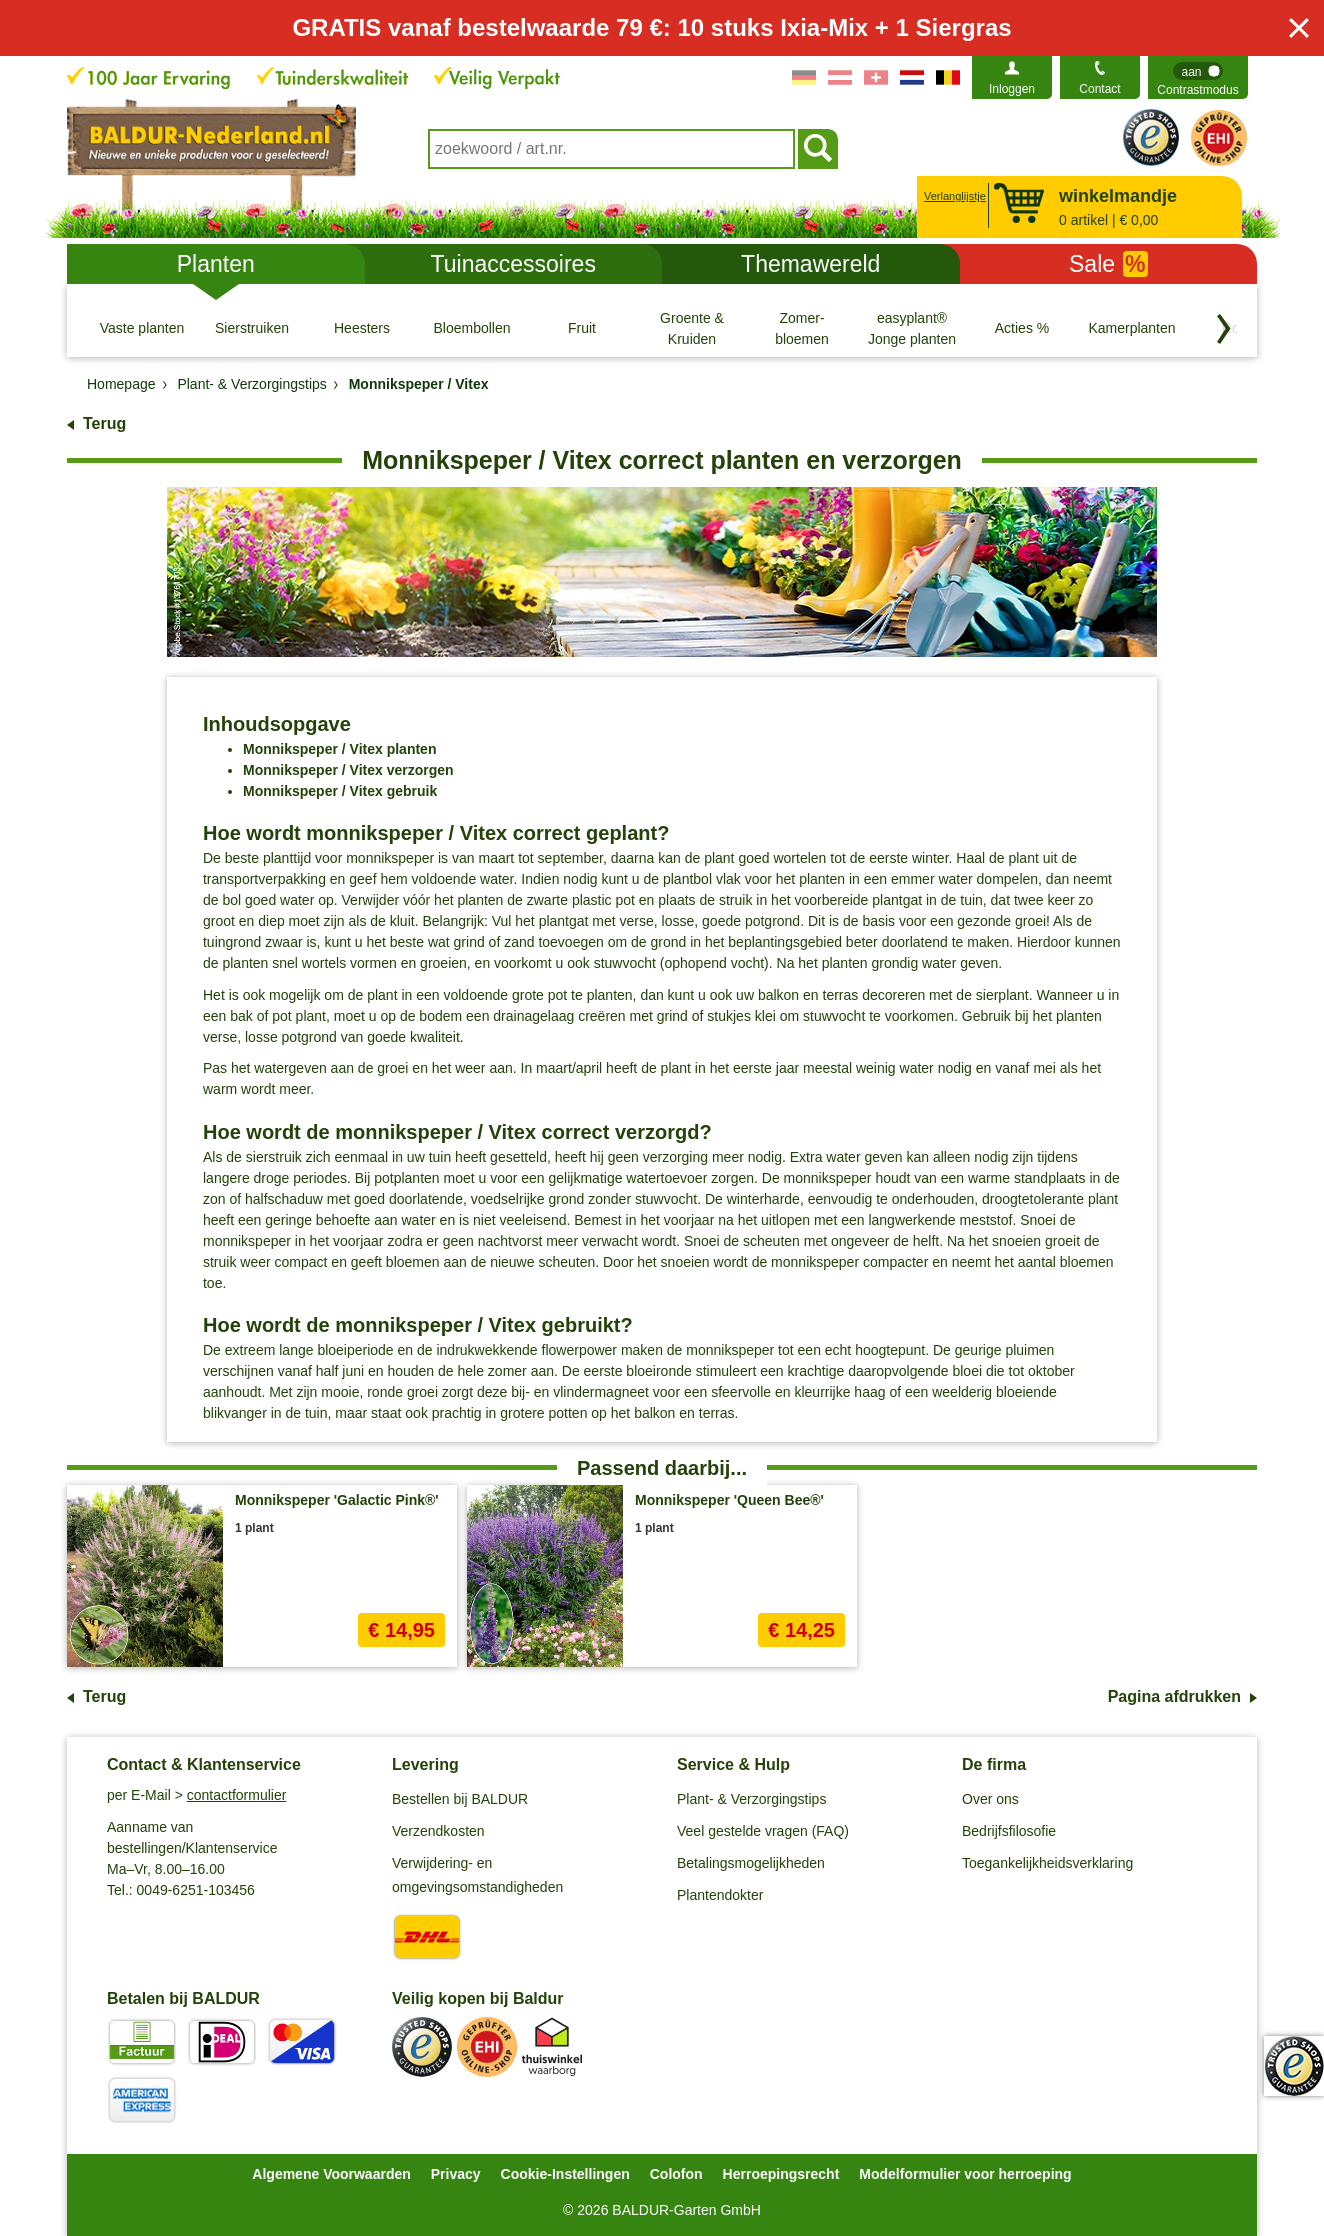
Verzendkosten (438, 1831)
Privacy (456, 2174)
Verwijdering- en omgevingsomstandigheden (477, 1875)
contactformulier (237, 1795)
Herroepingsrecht (781, 2174)
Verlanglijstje (952, 196)
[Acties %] (1022, 328)
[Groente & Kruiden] (692, 328)
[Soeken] (818, 149)
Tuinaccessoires (513, 264)
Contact (1099, 89)
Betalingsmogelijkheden (751, 1863)
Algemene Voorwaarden (331, 2174)
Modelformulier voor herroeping (965, 2174)
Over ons (990, 1799)
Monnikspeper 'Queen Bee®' (729, 1500)
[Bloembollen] (472, 328)
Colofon (676, 2174)
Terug (104, 423)
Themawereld (810, 264)
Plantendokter (720, 1895)
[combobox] (611, 149)
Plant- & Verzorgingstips (751, 1799)
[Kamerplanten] (1132, 328)
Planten (216, 264)
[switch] (1198, 77)
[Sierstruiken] (252, 328)
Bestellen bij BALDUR (460, 1799)
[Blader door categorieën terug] (1224, 329)
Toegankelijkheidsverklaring (1047, 1863)
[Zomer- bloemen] (802, 328)
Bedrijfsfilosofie (1009, 1831)
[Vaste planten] (142, 328)
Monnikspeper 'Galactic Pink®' (337, 1500)
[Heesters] (362, 328)
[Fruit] (582, 328)
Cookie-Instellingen (565, 2174)
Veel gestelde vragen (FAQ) (763, 1831)
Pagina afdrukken (1174, 1696)
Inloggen (1012, 89)
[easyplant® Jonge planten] (912, 328)
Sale (1108, 264)
